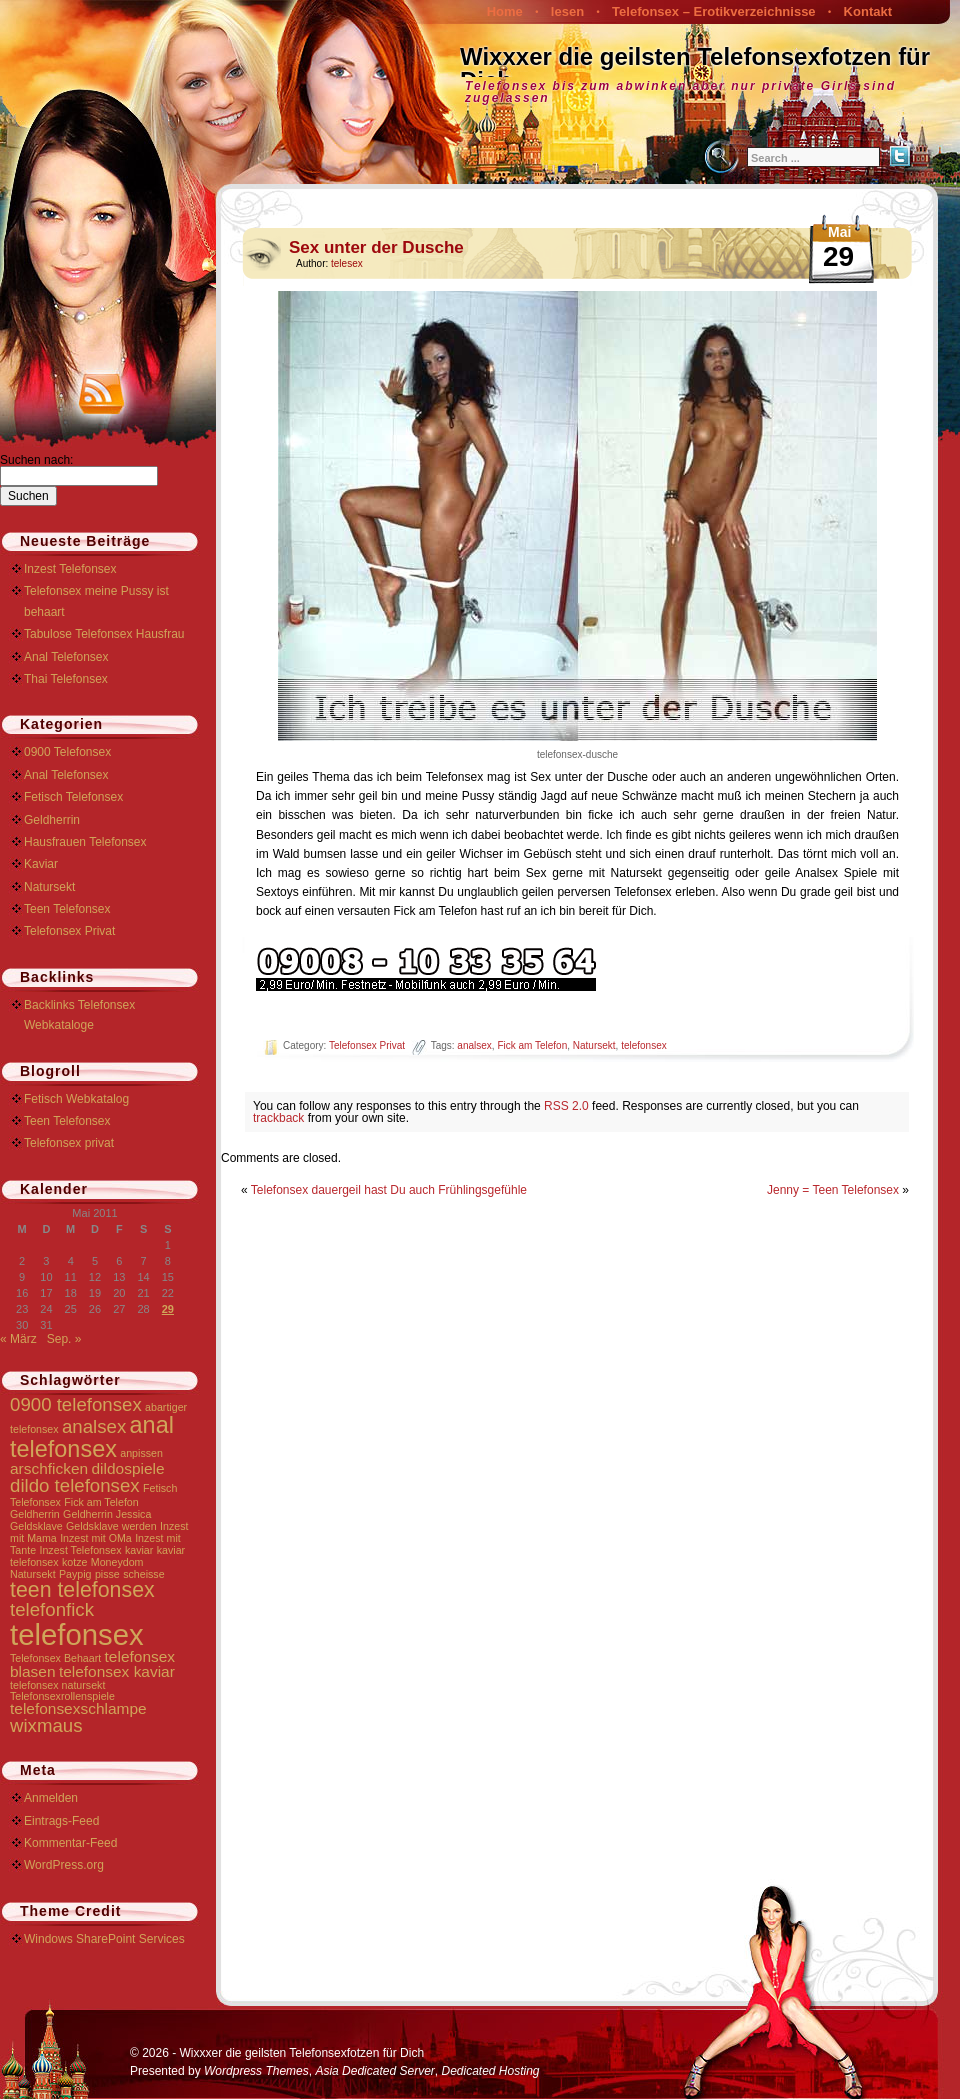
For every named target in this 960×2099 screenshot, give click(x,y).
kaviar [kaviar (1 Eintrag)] (139, 1550)
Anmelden (51, 1798)
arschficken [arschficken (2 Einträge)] (49, 1468)
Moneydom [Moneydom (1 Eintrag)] (117, 1562)
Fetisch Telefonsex (73, 797)
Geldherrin (52, 820)
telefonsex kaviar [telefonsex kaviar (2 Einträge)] (117, 1671)
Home (505, 11)
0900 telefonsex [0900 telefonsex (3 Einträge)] (76, 1404)
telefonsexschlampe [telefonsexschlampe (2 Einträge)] (78, 1708)
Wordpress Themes (256, 2071)
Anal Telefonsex (66, 657)
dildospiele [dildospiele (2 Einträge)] (128, 1468)
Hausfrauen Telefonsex (85, 842)
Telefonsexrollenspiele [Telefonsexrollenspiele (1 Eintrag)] (62, 1696)
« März (18, 1339)
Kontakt (868, 11)
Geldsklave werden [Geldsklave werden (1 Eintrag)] (111, 1526)
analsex (474, 1045)
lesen (567, 11)
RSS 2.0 (566, 1106)
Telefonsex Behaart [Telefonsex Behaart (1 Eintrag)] (55, 1658)
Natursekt (594, 1045)
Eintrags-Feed (61, 1821)
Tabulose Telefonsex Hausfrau (104, 634)
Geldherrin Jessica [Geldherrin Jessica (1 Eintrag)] (107, 1514)
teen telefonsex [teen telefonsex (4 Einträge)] (82, 1590)
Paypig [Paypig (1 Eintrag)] (75, 1574)
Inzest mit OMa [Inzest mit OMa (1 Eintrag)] (96, 1538)
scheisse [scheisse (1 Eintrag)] (143, 1574)
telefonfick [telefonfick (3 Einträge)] (52, 1609)
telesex (347, 263)
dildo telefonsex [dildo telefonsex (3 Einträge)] (75, 1485)
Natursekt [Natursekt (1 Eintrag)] (33, 1574)
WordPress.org (64, 1865)
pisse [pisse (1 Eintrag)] (107, 1574)
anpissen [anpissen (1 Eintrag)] (141, 1453)
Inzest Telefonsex (70, 569)
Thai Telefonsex (66, 679)
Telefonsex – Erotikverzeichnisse (714, 11)
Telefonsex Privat (367, 1045)
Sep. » (64, 1339)
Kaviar (41, 864)
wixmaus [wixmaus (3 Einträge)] (46, 1725)
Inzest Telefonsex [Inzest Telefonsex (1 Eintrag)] (80, 1550)
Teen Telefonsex (67, 909)
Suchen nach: (36, 460)
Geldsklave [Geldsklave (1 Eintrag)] (36, 1526)
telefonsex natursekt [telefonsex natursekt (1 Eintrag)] (57, 1685)
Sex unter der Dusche (376, 247)
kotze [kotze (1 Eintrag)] (74, 1562)
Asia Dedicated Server (374, 2071)
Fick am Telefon (532, 1045)
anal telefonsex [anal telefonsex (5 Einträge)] (92, 1436)
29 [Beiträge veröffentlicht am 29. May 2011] (168, 1309)
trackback (278, 1118)
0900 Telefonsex (67, 752)
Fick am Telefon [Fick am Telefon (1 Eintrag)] (101, 1502)
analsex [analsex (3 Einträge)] (94, 1426)
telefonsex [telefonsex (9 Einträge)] (77, 1634)
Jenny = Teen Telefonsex (833, 1190)
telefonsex (644, 1045)
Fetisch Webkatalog (76, 1099)
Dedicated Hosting (490, 2071)
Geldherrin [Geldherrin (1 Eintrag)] (35, 1514)
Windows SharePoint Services (104, 1939)
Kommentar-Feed (70, 1843)
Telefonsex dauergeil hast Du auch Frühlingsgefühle (389, 1190)
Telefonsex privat (69, 1143)
